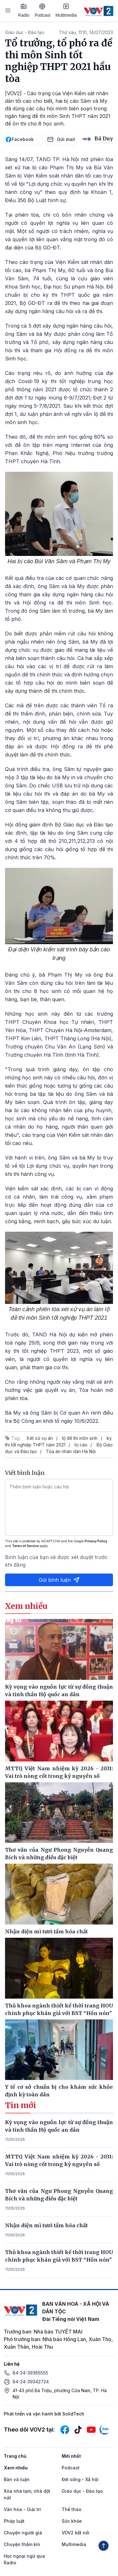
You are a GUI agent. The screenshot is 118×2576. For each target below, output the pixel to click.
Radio (24, 10)
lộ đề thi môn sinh (80, 1438)
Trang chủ (15, 2456)
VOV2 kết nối (75, 2532)
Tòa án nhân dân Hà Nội (71, 1451)
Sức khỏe (72, 2521)
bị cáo (81, 1444)
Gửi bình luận (59, 1580)
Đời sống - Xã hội (80, 2479)
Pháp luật (14, 2521)
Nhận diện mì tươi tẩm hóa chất (46, 2225)
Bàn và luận (17, 2479)
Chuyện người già (23, 2532)
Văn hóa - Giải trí (22, 2509)
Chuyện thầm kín (22, 2544)
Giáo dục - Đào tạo (24, 32)
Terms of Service (25, 1546)
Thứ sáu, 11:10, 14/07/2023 (86, 32)
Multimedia (66, 10)
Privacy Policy (96, 1541)
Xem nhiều (16, 2467)
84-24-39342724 (31, 2381)
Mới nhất (71, 2456)
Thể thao (71, 2509)
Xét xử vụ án (39, 1438)
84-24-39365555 (30, 2372)
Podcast (43, 10)
